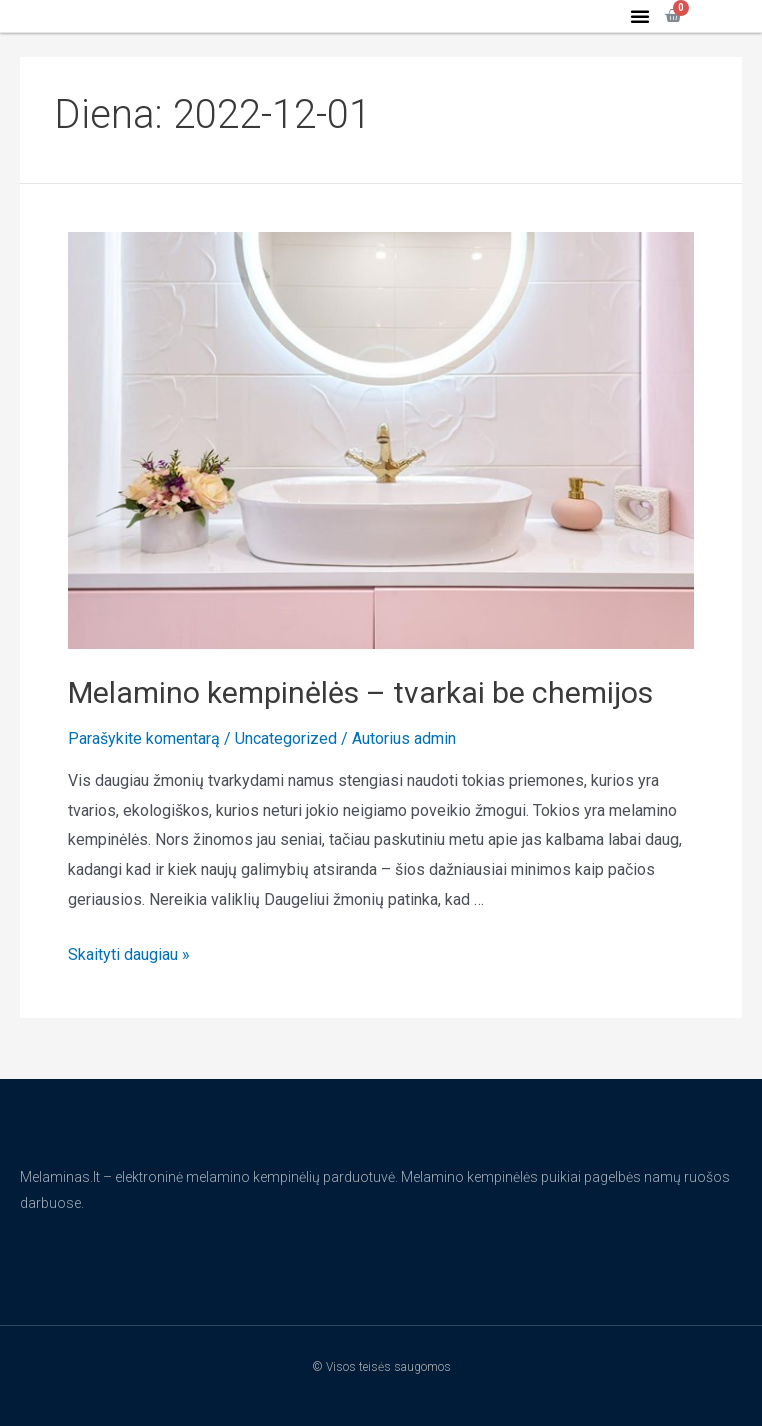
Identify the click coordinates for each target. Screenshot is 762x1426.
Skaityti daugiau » (129, 991)
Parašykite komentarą (144, 774)
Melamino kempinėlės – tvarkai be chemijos (360, 728)
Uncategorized (286, 774)
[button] (640, 34)
